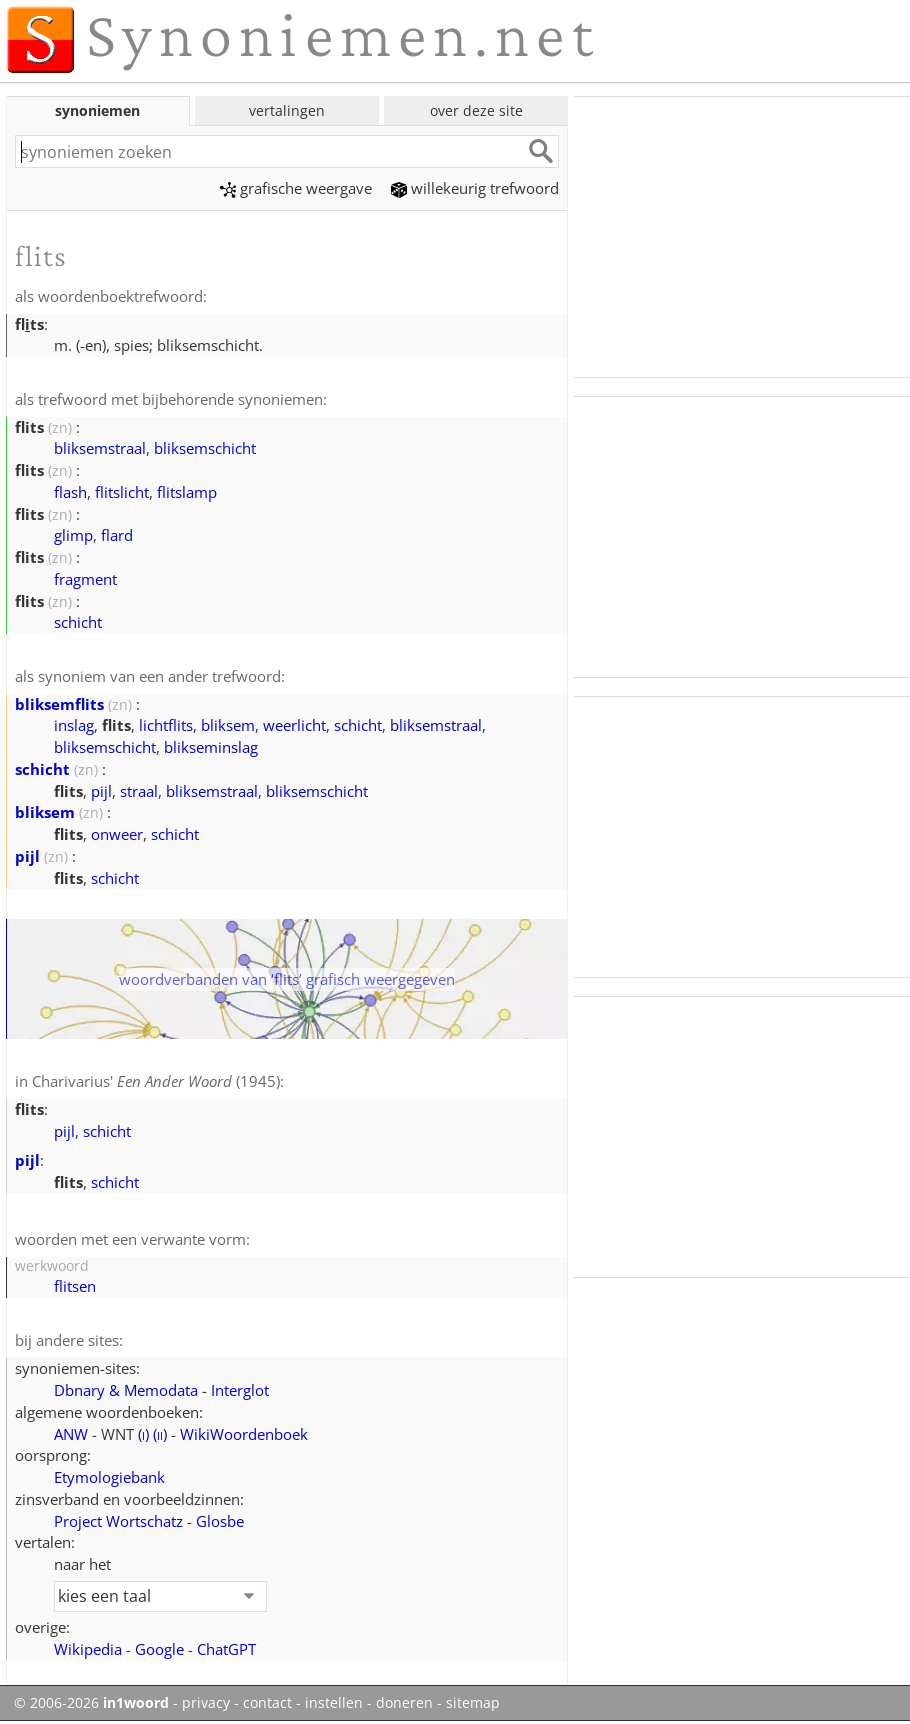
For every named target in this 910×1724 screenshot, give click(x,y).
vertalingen (287, 110)
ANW (71, 1434)
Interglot (240, 1390)
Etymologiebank (109, 1477)
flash (70, 492)
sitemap (473, 1703)
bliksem (228, 725)
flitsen (75, 1286)
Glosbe (220, 1521)
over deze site (476, 110)
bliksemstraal (100, 448)
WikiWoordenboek (244, 1434)
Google (159, 1649)
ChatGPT (226, 1649)
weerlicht (294, 725)
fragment (85, 579)
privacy (206, 1703)
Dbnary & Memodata (126, 1390)
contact (267, 1703)
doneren (404, 1703)
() (143, 1434)
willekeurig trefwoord (475, 188)
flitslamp (187, 492)
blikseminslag (211, 747)
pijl (101, 791)
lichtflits (166, 725)
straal (139, 791)
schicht (78, 622)
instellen (334, 1703)
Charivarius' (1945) (156, 1081)
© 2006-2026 (91, 1703)
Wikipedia (88, 1649)
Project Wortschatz (118, 1521)
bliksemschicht (205, 448)
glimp (73, 535)
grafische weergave (296, 188)
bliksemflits (59, 704)
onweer (117, 834)
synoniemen (97, 110)
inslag (74, 725)
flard (117, 535)
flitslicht (122, 492)
